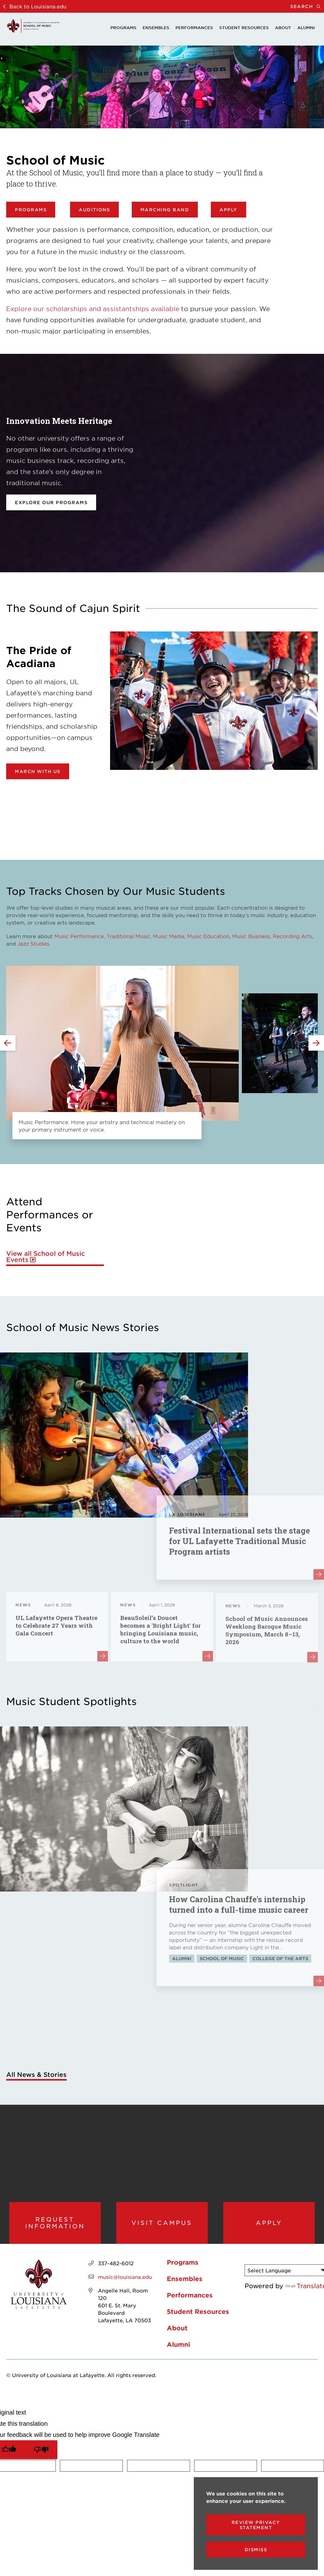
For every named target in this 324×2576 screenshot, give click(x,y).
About (283, 27)
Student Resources (244, 27)
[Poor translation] (41, 2461)
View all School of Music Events (45, 1256)
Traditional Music (128, 936)
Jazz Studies (33, 943)
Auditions (94, 209)
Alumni (306, 27)
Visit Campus (161, 2228)
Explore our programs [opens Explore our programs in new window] (51, 502)
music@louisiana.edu (125, 2289)
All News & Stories (36, 2074)
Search (307, 6)
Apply (228, 209)
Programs (123, 27)
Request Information (55, 2228)
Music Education (208, 936)
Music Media (168, 936)
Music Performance (79, 936)
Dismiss (256, 2549)
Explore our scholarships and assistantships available (92, 308)
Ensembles (156, 27)
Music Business (251, 936)
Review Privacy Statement (256, 2525)
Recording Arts (292, 936)
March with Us (37, 771)
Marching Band (164, 209)
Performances (194, 27)
